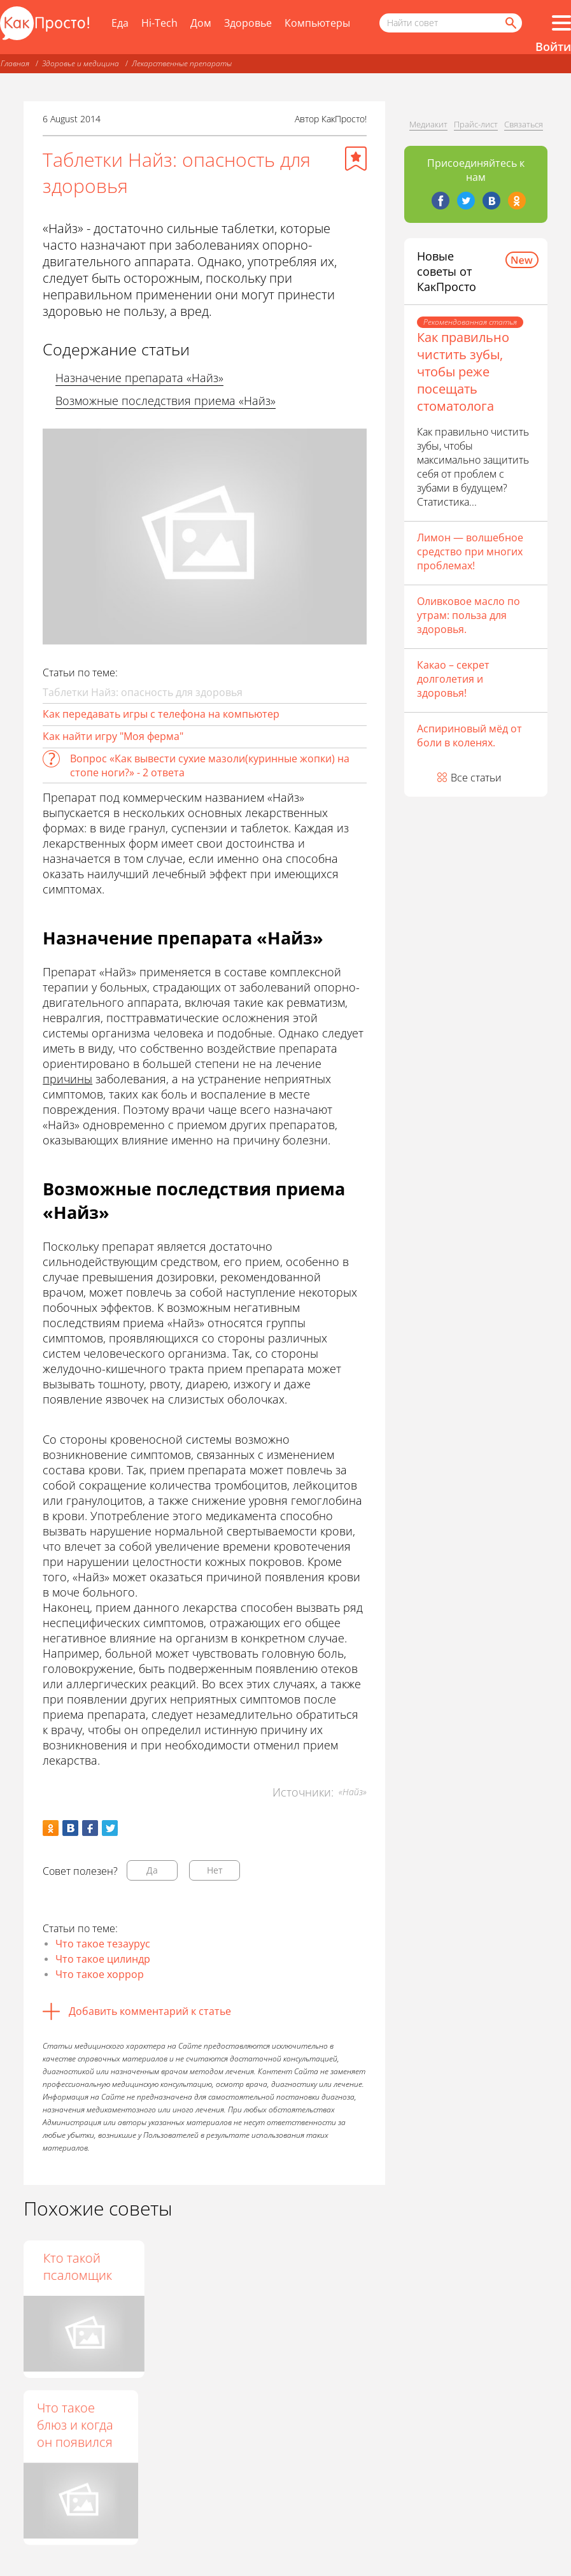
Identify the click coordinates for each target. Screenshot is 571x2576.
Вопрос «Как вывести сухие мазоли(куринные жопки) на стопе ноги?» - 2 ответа (209, 765)
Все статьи (476, 778)
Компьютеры (317, 23)
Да (152, 1870)
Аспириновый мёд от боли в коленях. (469, 736)
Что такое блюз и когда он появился (75, 2425)
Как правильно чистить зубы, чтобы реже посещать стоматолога (463, 372)
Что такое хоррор (99, 1974)
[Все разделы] (561, 23)
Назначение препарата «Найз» (139, 377)
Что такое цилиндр (102, 1959)
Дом (200, 23)
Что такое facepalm (66, 2266)
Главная (15, 63)
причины (67, 1078)
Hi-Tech (159, 23)
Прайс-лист (476, 124)
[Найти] (509, 22)
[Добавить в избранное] (356, 158)
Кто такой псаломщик (316, 2266)
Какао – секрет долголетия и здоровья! (453, 679)
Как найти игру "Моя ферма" (113, 736)
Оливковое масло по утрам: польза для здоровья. (468, 615)
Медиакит (428, 124)
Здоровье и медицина (80, 63)
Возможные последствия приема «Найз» (165, 400)
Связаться (523, 124)
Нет (215, 1870)
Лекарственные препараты (182, 63)
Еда (120, 23)
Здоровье (248, 23)
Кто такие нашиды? (188, 2266)
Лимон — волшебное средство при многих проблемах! (470, 551)
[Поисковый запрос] (450, 22)
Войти (553, 46)
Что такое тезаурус (102, 1944)
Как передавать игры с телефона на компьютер (161, 714)
